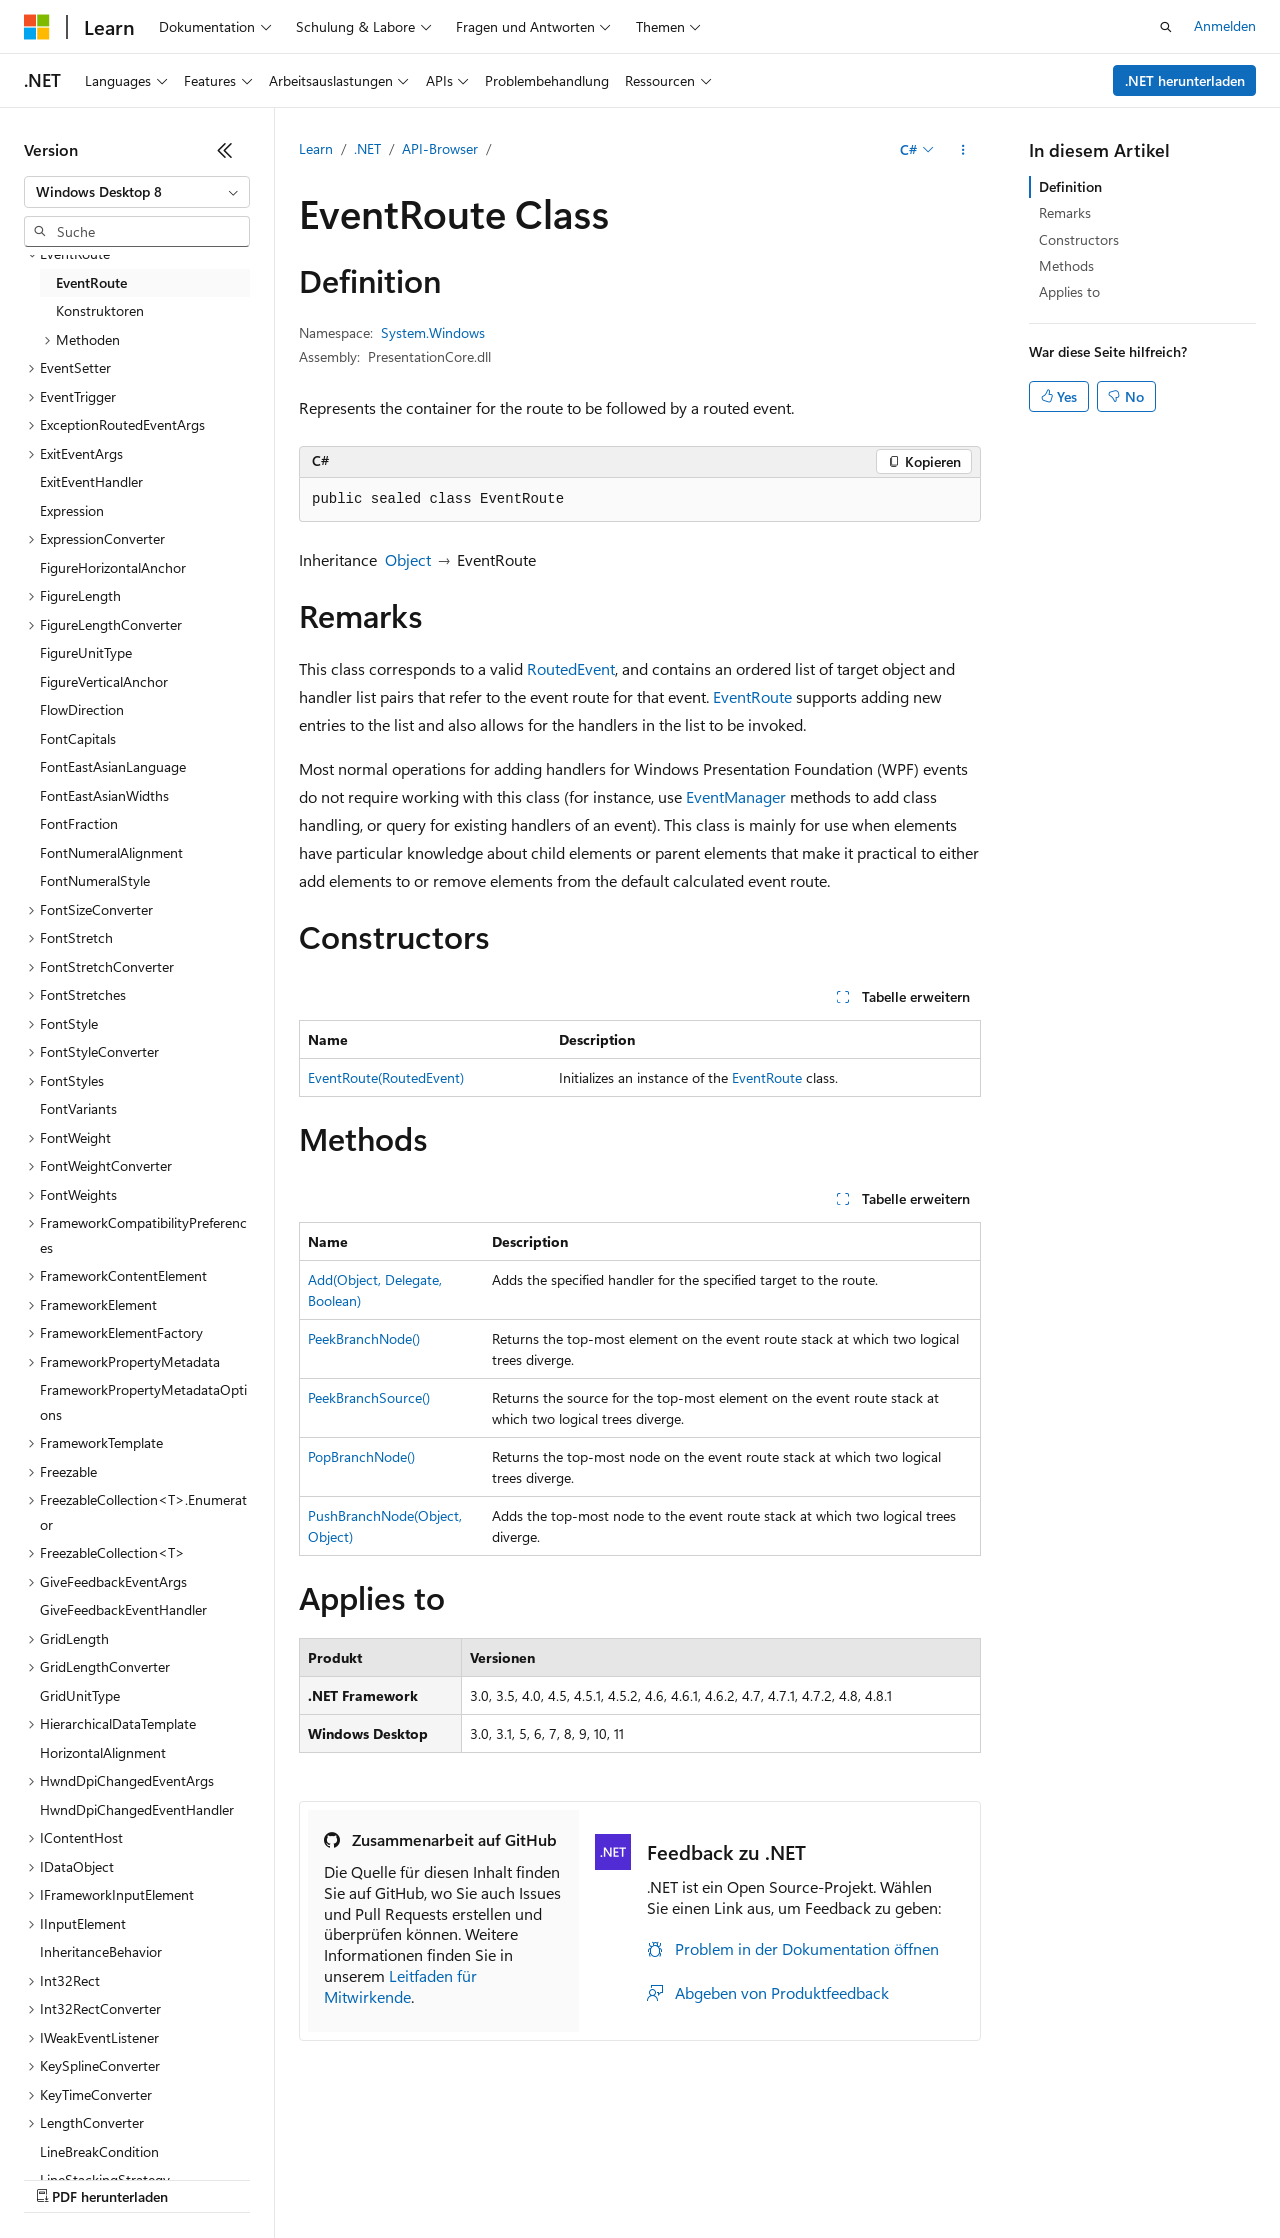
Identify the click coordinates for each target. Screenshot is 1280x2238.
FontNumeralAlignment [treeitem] (111, 852)
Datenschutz (511, 2177)
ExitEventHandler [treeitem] (91, 481)
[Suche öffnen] (1166, 27)
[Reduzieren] (225, 150)
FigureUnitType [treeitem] (86, 652)
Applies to (1069, 291)
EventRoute (752, 696)
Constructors (1079, 239)
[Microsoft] (37, 27)
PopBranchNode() (361, 1456)
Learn (316, 148)
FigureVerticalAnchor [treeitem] (104, 681)
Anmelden (1225, 25)
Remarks (1065, 212)
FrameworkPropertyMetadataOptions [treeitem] (143, 1402)
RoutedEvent (571, 668)
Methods (1066, 265)
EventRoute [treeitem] (91, 282)
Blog (335, 2177)
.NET (367, 148)
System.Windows (433, 332)
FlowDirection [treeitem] (82, 709)
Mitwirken (418, 2177)
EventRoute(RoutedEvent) (386, 1077)
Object (408, 559)
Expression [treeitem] (72, 510)
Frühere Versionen (242, 2177)
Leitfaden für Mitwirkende (400, 1986)
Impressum (980, 2177)
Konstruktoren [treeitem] (100, 310)
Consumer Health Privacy (665, 2177)
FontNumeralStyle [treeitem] (95, 880)
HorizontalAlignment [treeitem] (103, 1752)
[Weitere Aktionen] (963, 150)
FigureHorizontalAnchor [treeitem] (113, 567)
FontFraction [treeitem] (79, 823)
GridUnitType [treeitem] (80, 1695)
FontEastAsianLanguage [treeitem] (113, 766)
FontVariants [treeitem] (78, 1108)
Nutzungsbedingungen (852, 2177)
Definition (1070, 186)
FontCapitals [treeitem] (78, 738)
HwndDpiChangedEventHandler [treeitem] (137, 1809)
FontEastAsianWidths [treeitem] (104, 795)
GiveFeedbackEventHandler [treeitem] (123, 1609)
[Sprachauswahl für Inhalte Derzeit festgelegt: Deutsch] (69, 2130)
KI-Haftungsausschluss (93, 2177)
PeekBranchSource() (369, 1397)
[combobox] (137, 192)
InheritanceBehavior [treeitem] (101, 1951)
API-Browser (440, 148)
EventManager (736, 796)
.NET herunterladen (1185, 80)
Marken (1075, 2177)
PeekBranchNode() (364, 1338)
